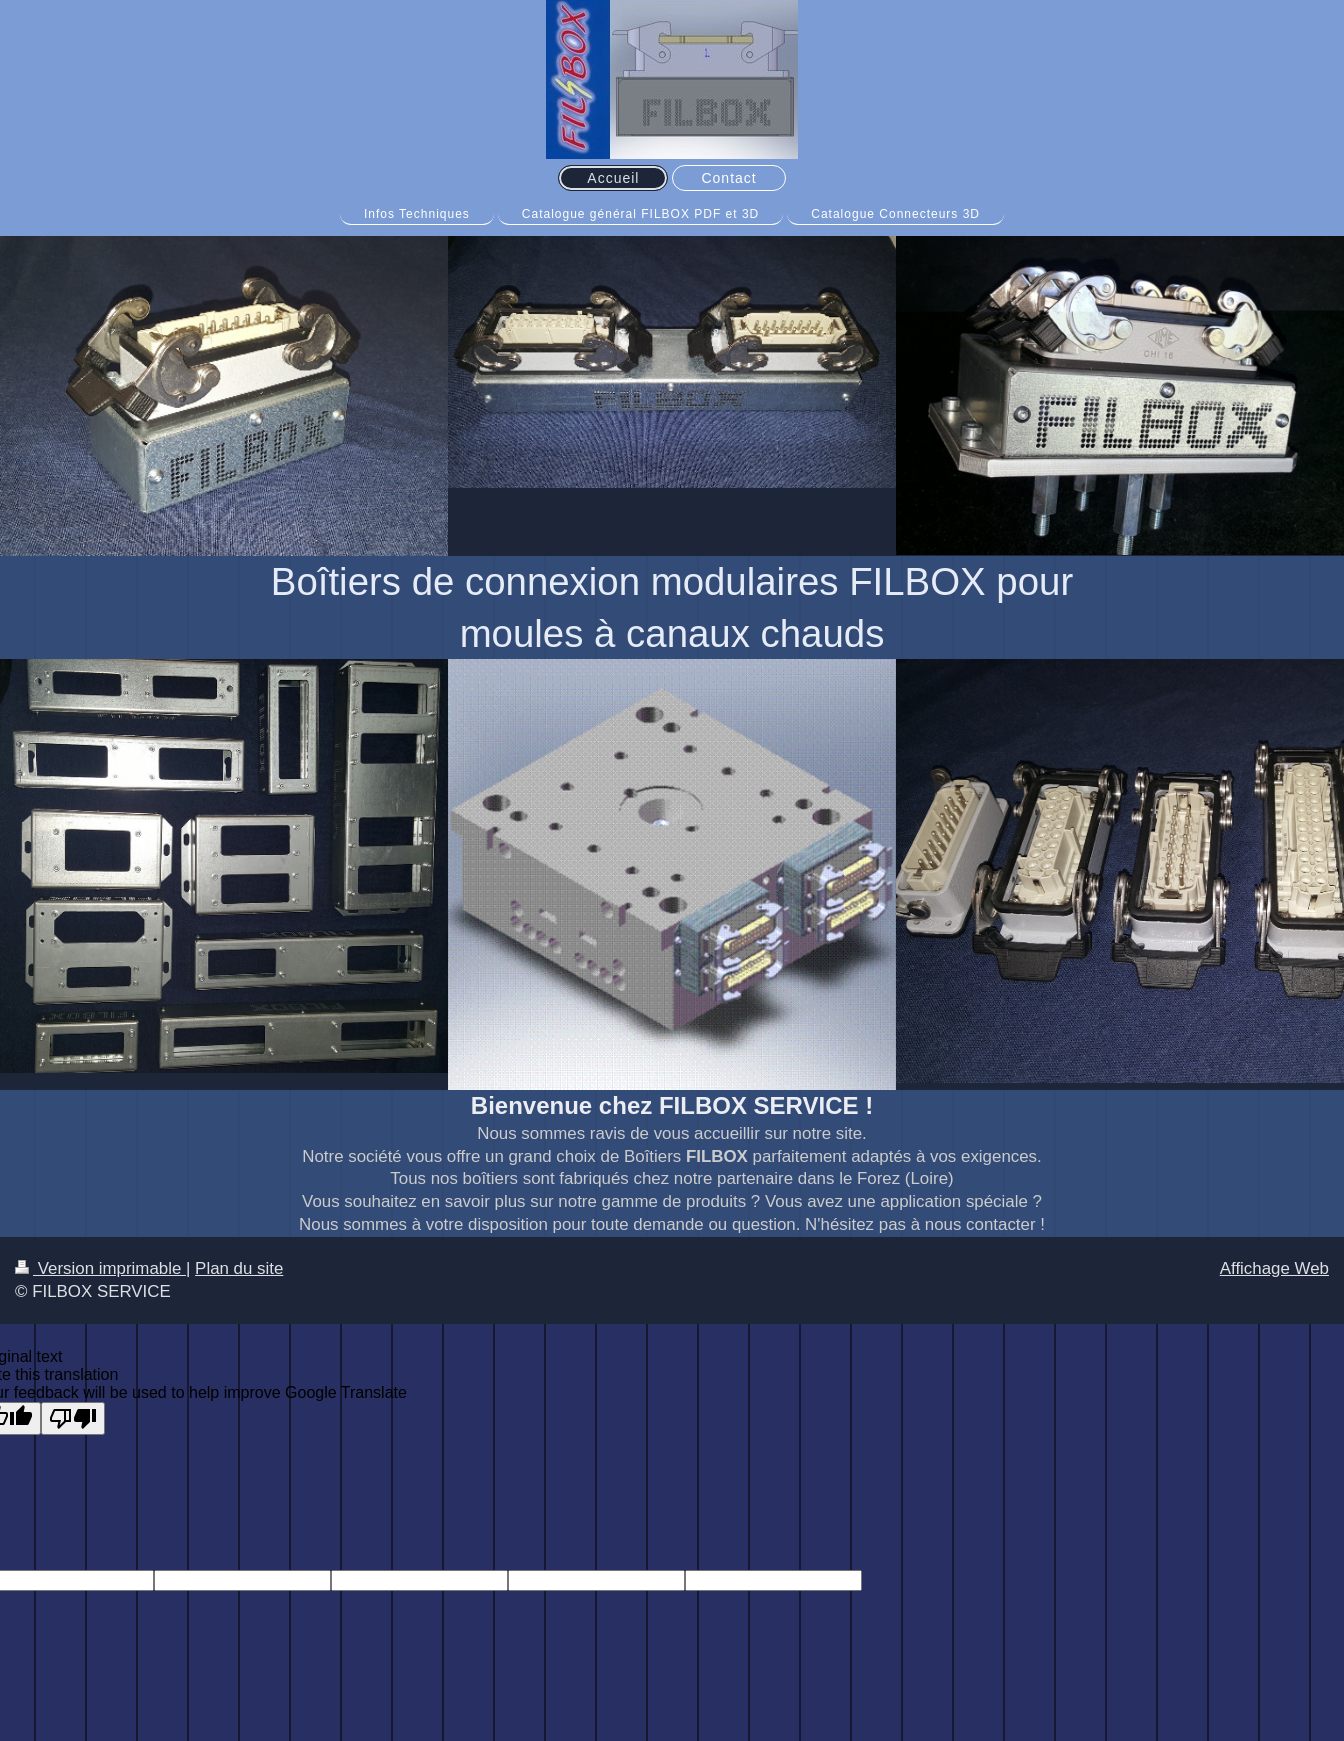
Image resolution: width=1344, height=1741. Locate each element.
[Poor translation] (73, 1418)
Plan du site (239, 1268)
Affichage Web (1274, 1268)
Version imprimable (100, 1268)
